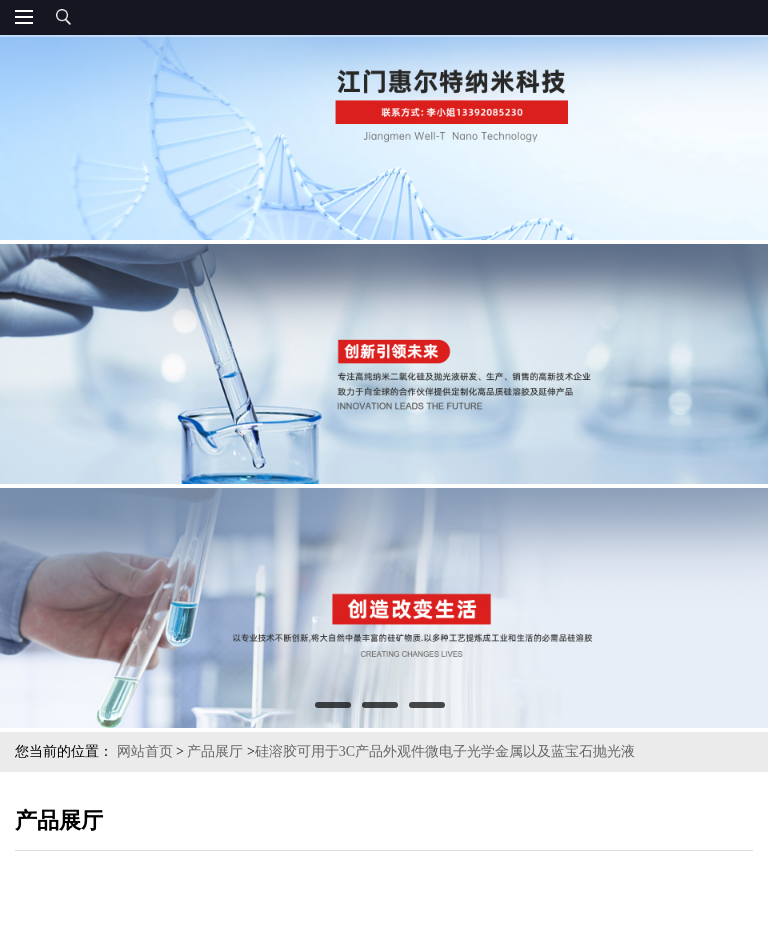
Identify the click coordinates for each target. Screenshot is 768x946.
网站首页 (145, 751)
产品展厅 (215, 751)
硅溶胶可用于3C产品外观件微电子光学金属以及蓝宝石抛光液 (445, 751)
